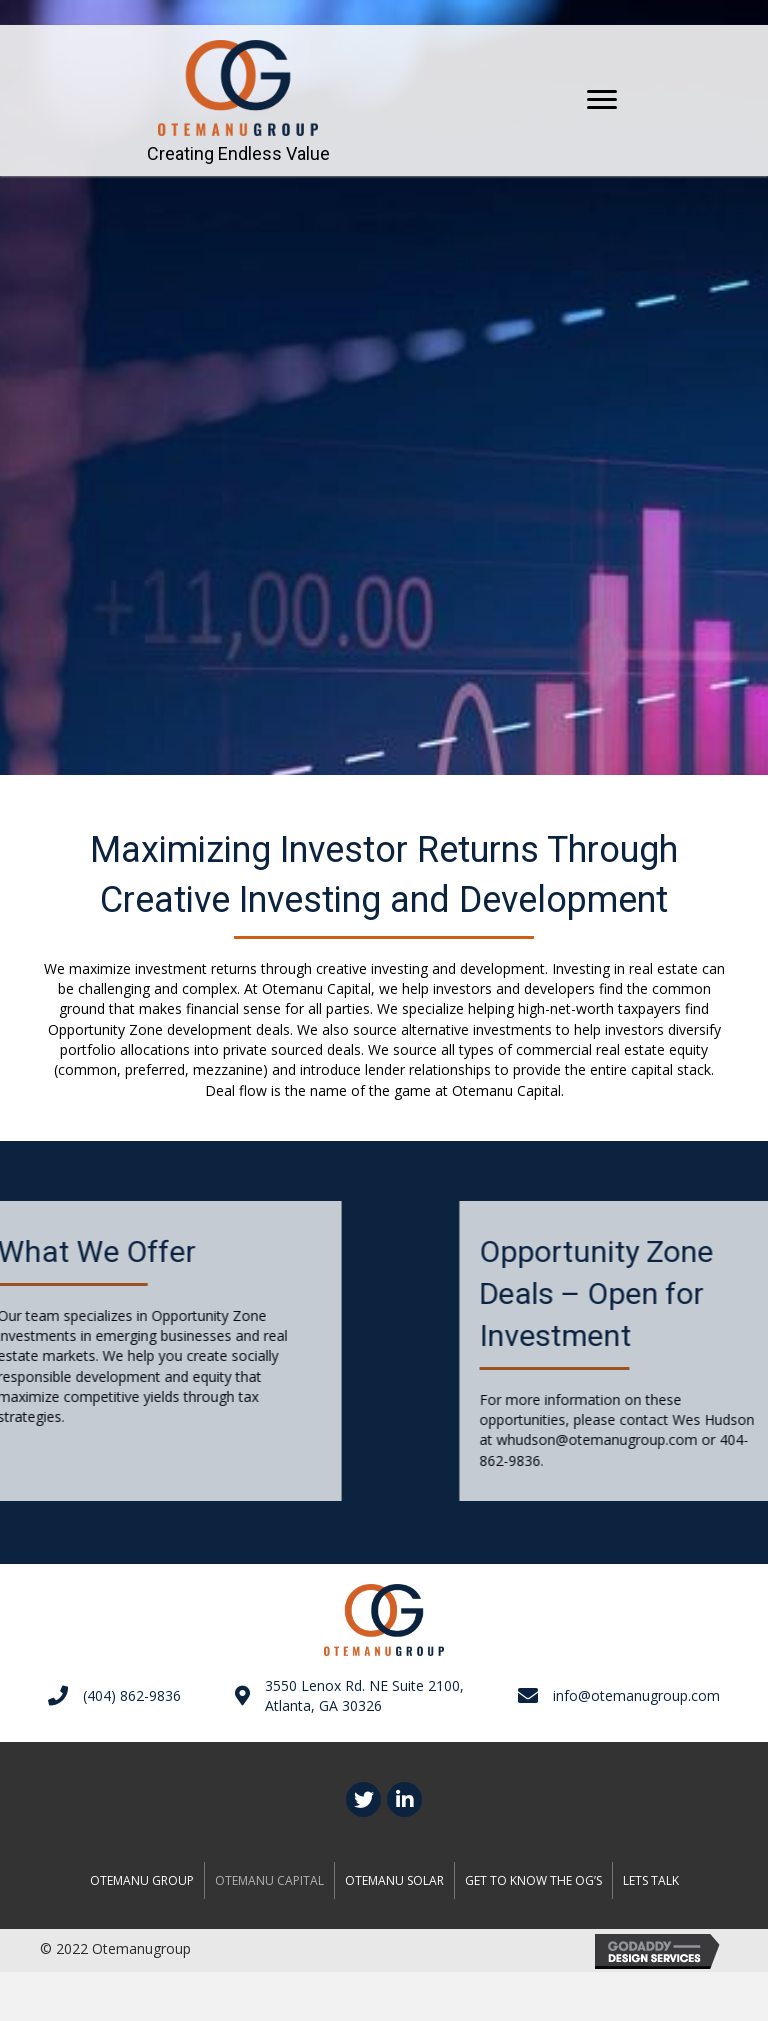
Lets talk (651, 1880)
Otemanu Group (142, 1880)
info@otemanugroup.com (636, 1695)
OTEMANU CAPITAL (269, 1880)
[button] (602, 100)
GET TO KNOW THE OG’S (533, 1880)
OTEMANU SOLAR (394, 1880)
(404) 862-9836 (132, 1695)
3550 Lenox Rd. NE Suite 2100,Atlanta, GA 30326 (364, 1695)
